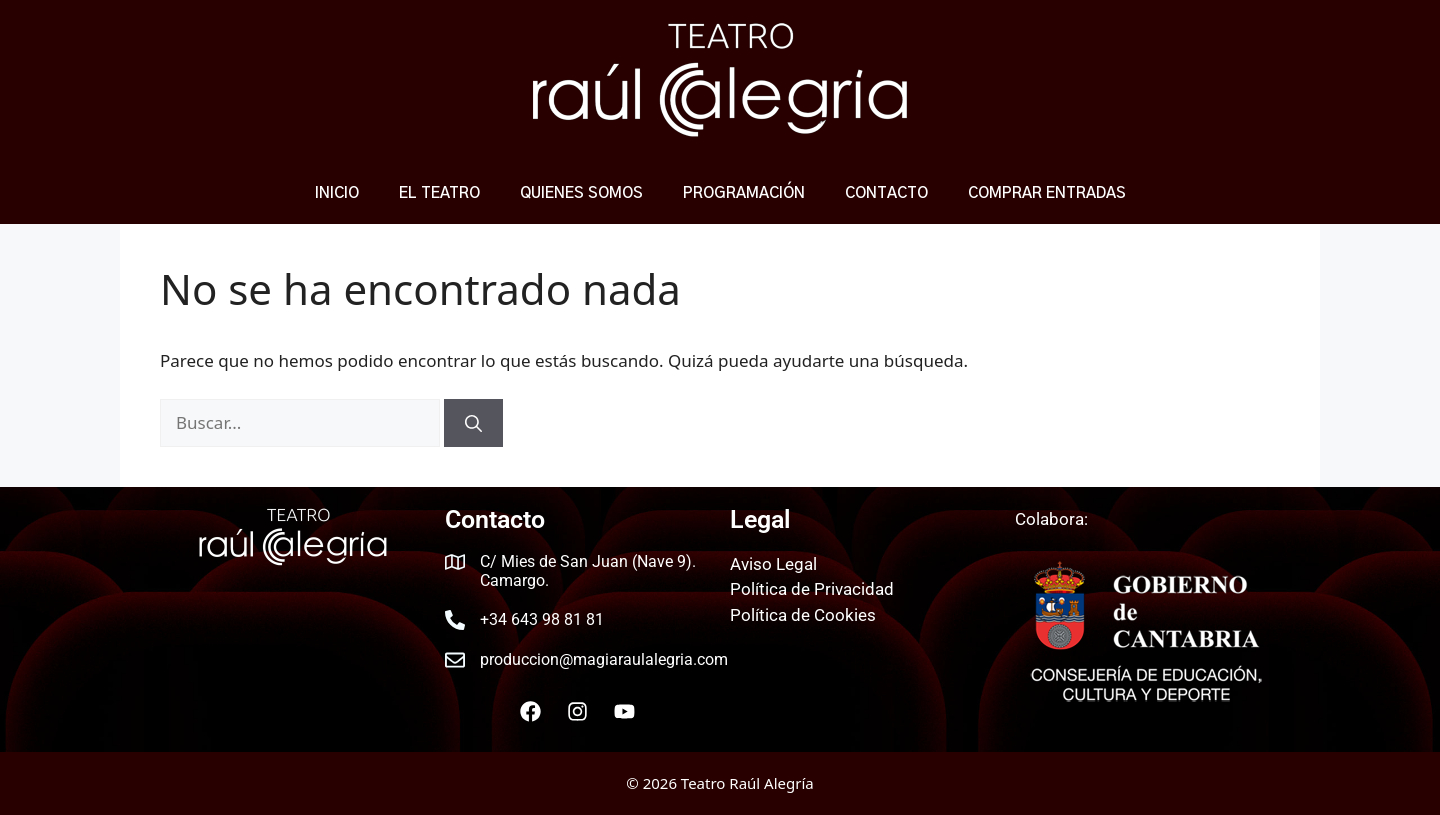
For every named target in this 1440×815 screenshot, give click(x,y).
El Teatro (439, 193)
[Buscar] (473, 423)
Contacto (886, 193)
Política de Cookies (803, 615)
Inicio (337, 193)
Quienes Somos (581, 193)
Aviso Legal (773, 564)
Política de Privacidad (812, 589)
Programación (744, 193)
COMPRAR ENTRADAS (1047, 193)
